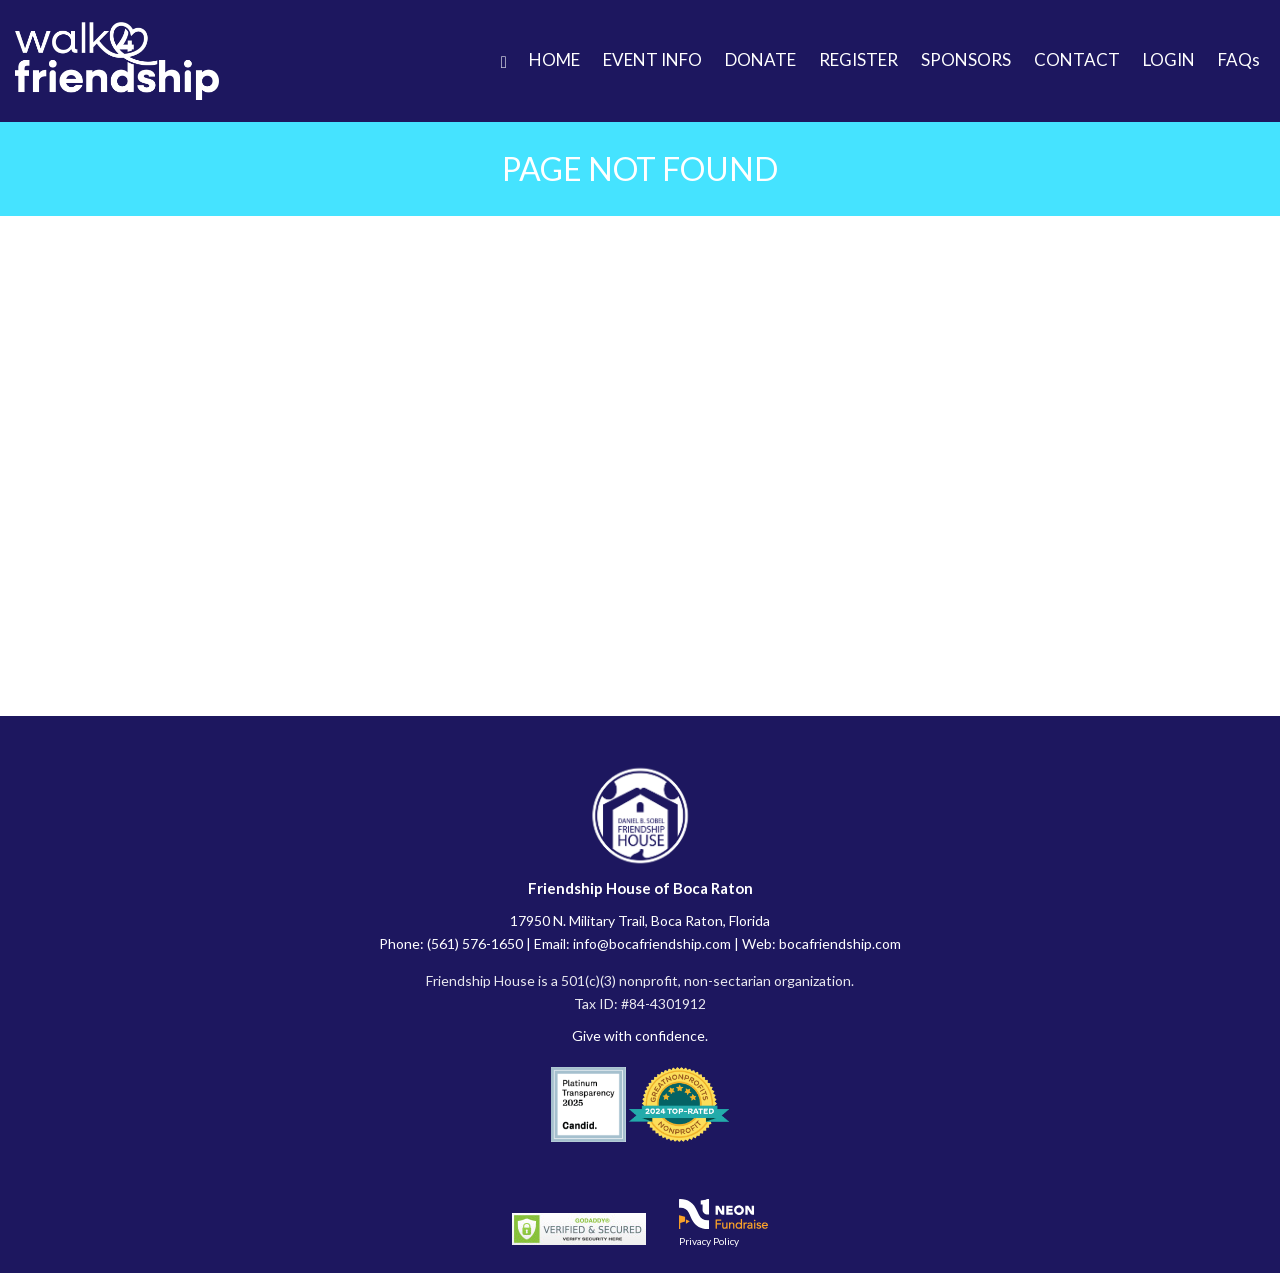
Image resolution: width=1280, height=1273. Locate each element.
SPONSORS (966, 59)
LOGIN (1169, 59)
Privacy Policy (709, 1241)
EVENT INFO (652, 59)
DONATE (760, 59)
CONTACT (1077, 59)
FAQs (1239, 59)
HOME (554, 59)
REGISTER (858, 59)
